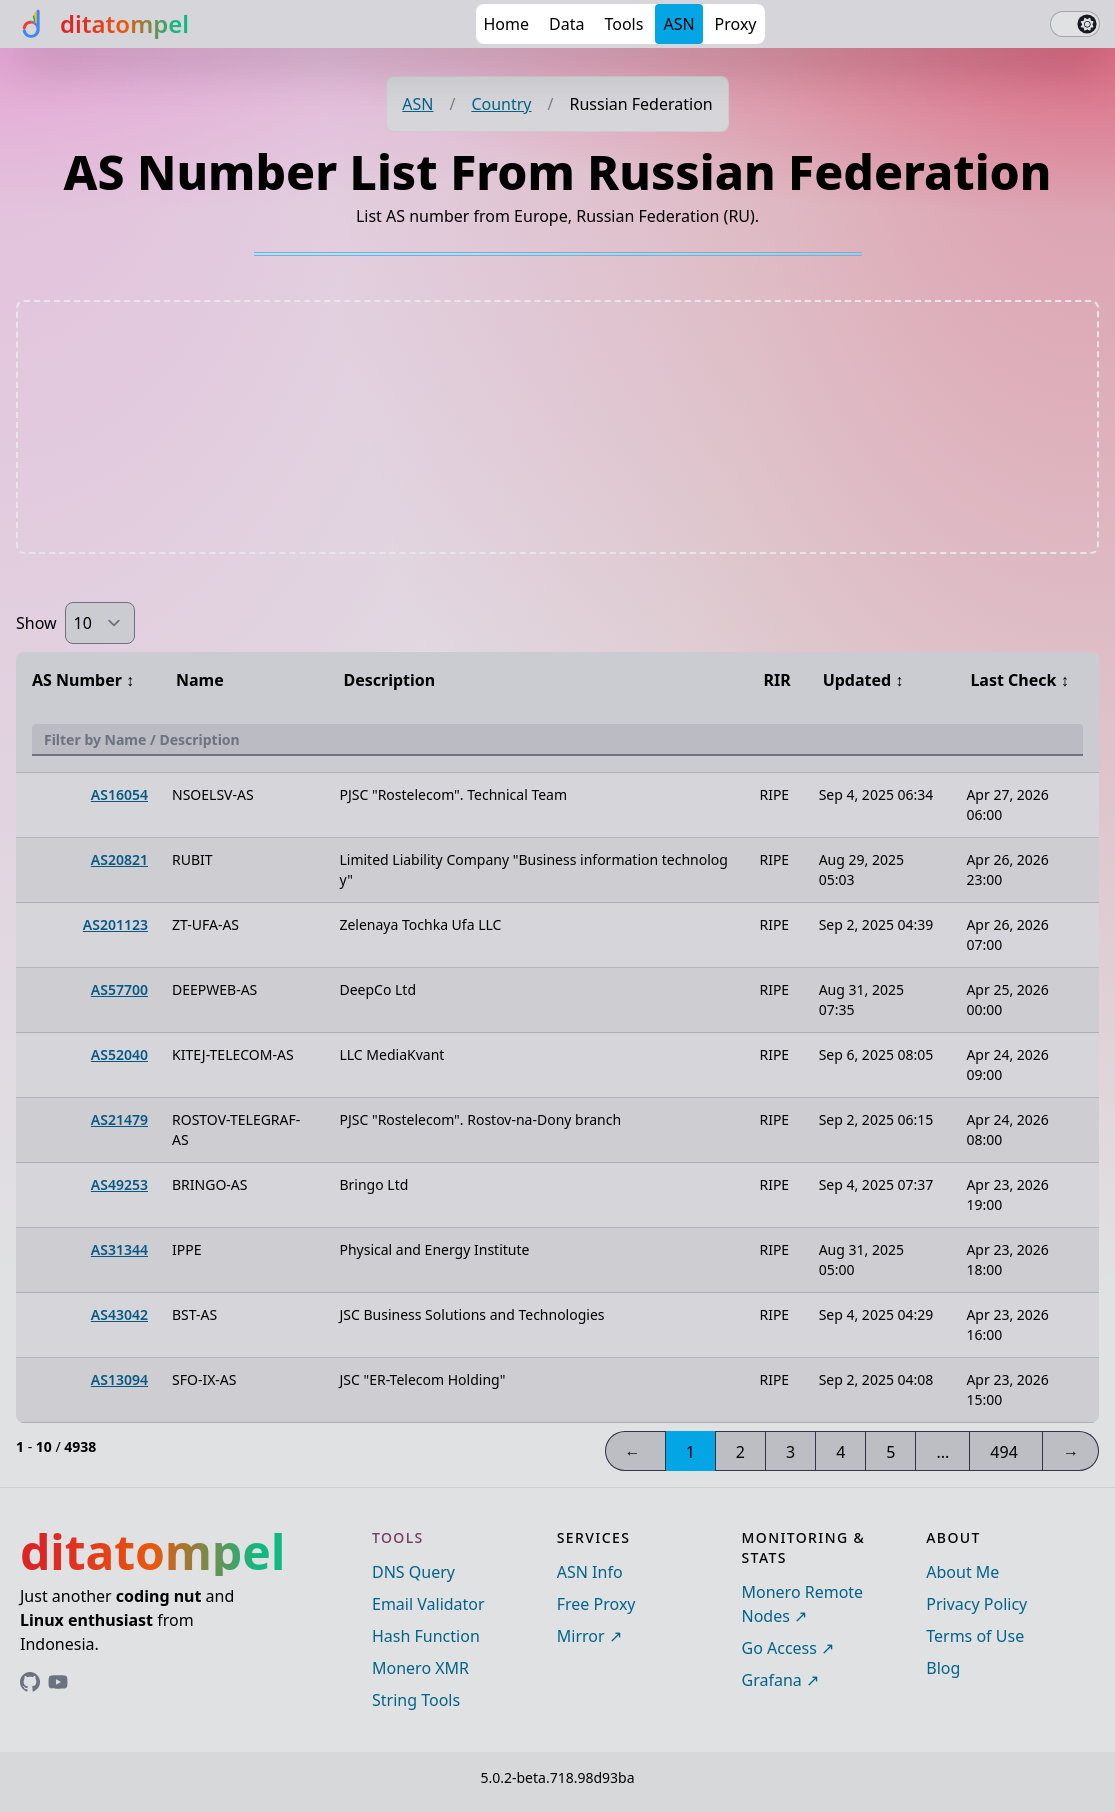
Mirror (581, 1636)
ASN (678, 24)
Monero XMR (420, 1668)
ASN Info (590, 1572)
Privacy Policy (976, 1604)
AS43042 (119, 1314)
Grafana (772, 1680)
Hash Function (426, 1636)
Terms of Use (975, 1636)
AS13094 (119, 1379)
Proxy (736, 24)
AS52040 (119, 1054)
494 (1003, 1452)
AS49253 (119, 1184)
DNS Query (413, 1572)
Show (36, 623)
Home (507, 24)
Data (566, 24)
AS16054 (119, 794)
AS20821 (119, 859)
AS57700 (119, 989)
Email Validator (428, 1604)
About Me (962, 1572)
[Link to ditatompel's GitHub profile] (30, 1682)
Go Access (779, 1648)
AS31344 (119, 1249)
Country (501, 104)
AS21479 (119, 1119)
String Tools (416, 1700)
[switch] (1075, 24)
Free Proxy (596, 1604)
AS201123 (115, 924)
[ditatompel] (102, 24)
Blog (943, 1668)
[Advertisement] (558, 427)
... (942, 1452)
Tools (623, 24)
